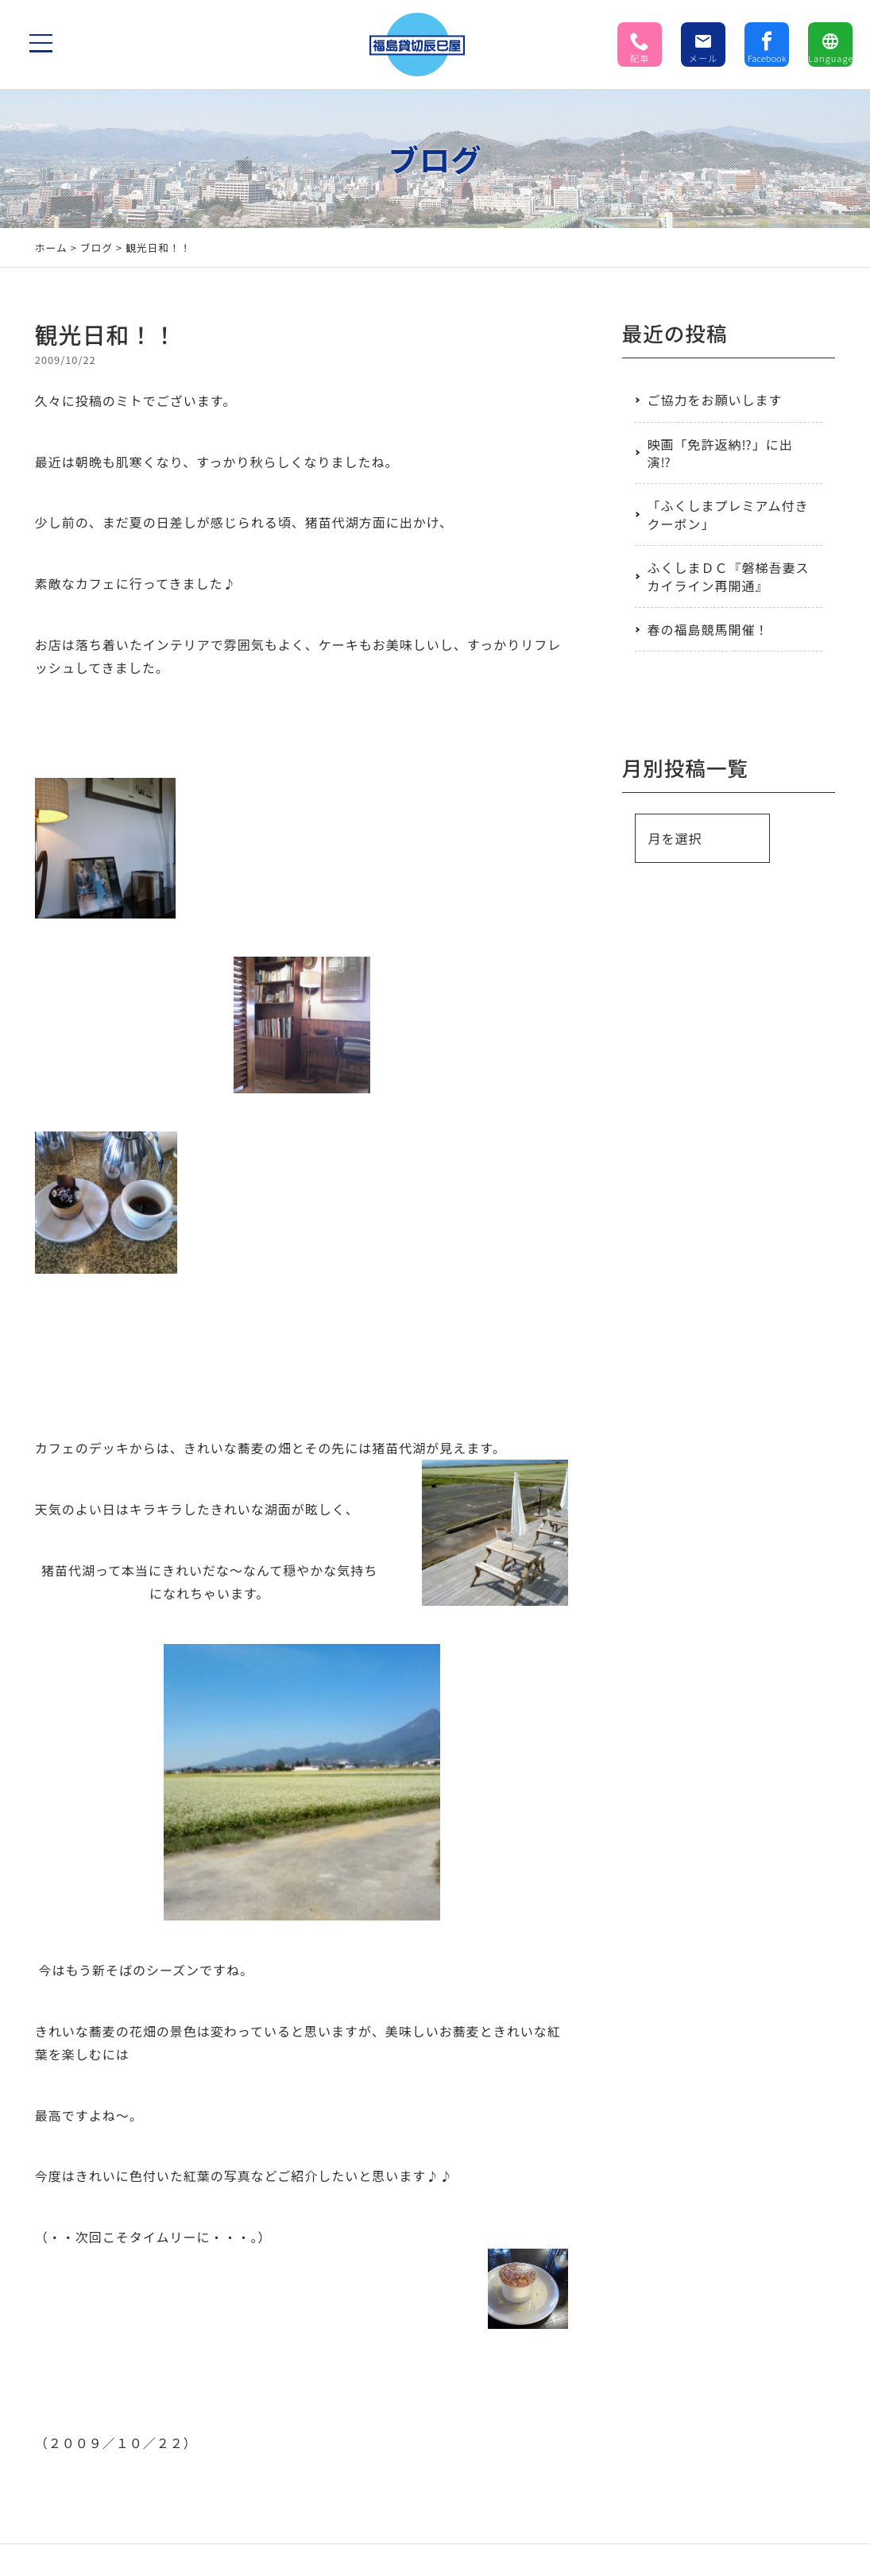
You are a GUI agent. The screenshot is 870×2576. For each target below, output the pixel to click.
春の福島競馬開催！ (708, 629)
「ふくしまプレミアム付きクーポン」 (728, 514)
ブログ (96, 247)
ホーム (51, 247)
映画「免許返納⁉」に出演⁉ (720, 453)
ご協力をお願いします (715, 399)
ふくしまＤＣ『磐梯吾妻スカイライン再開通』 (729, 576)
